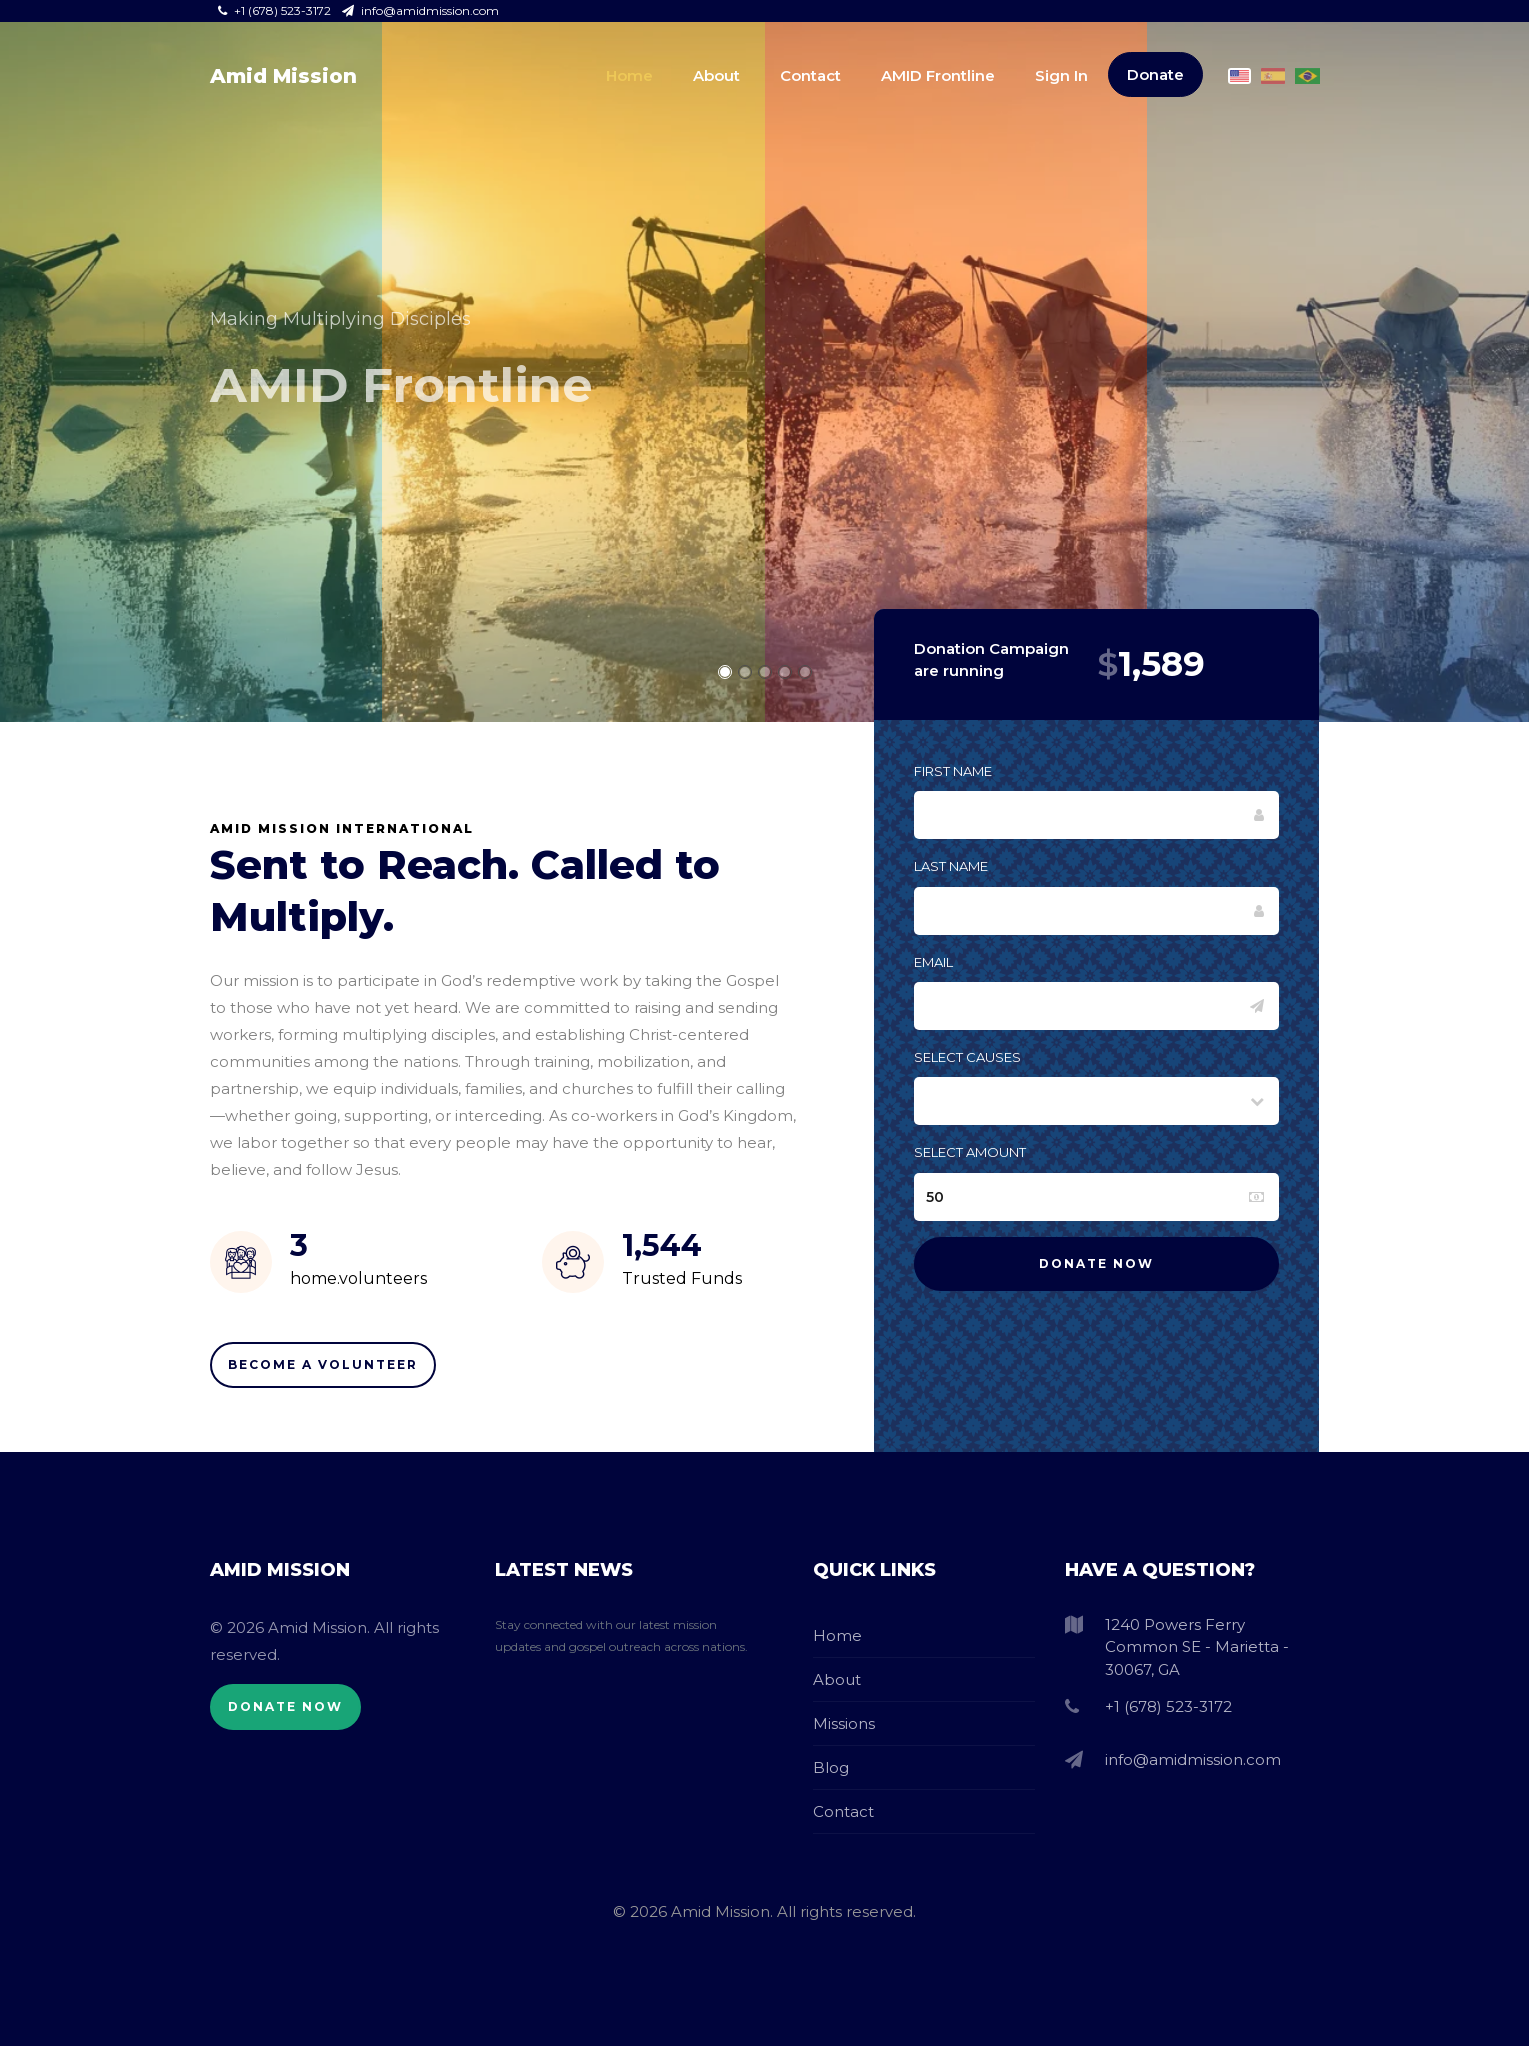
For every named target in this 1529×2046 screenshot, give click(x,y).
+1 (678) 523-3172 (276, 10)
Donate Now (285, 1706)
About (716, 75)
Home (629, 75)
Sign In (1061, 75)
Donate (1155, 74)
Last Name (951, 866)
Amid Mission (283, 76)
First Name (953, 771)
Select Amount (970, 1152)
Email (933, 962)
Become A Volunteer (323, 1364)
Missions (844, 1723)
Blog (831, 1767)
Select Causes (967, 1057)
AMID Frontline (938, 75)
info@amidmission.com (420, 10)
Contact (810, 75)
